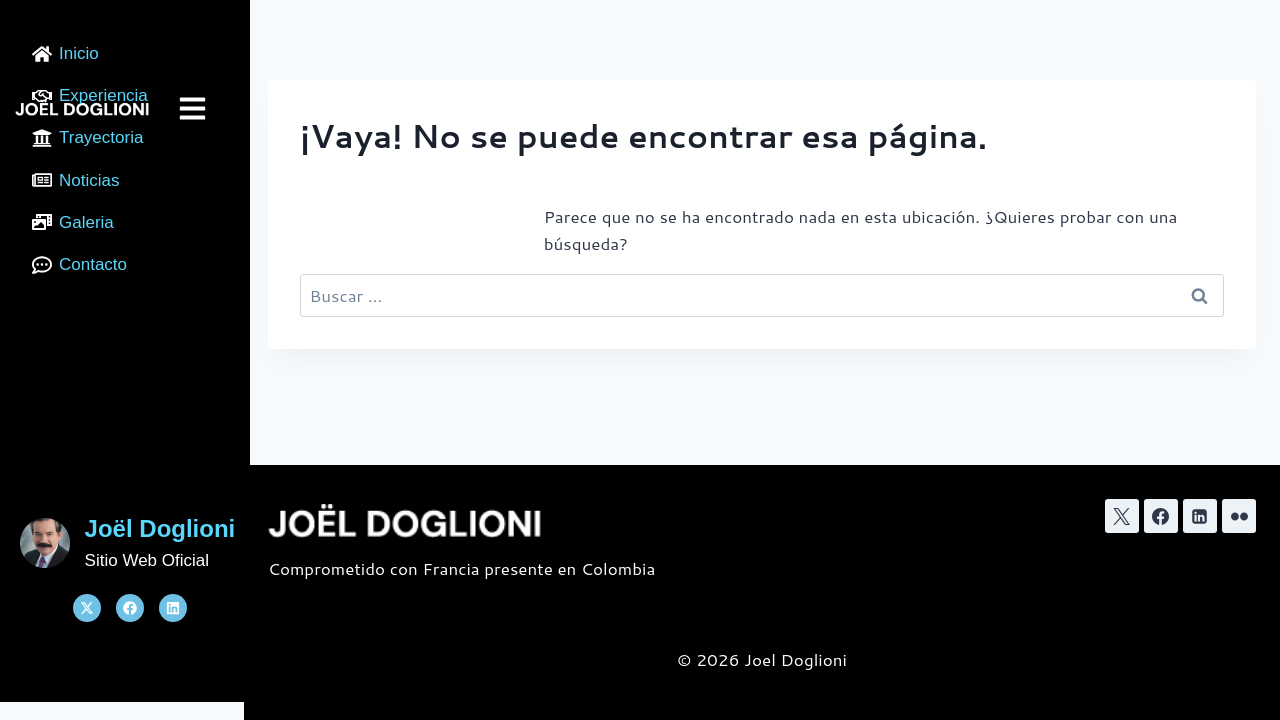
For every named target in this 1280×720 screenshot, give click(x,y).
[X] (1122, 516)
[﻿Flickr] (1239, 516)
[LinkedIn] (1200, 516)
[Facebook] (1161, 516)
